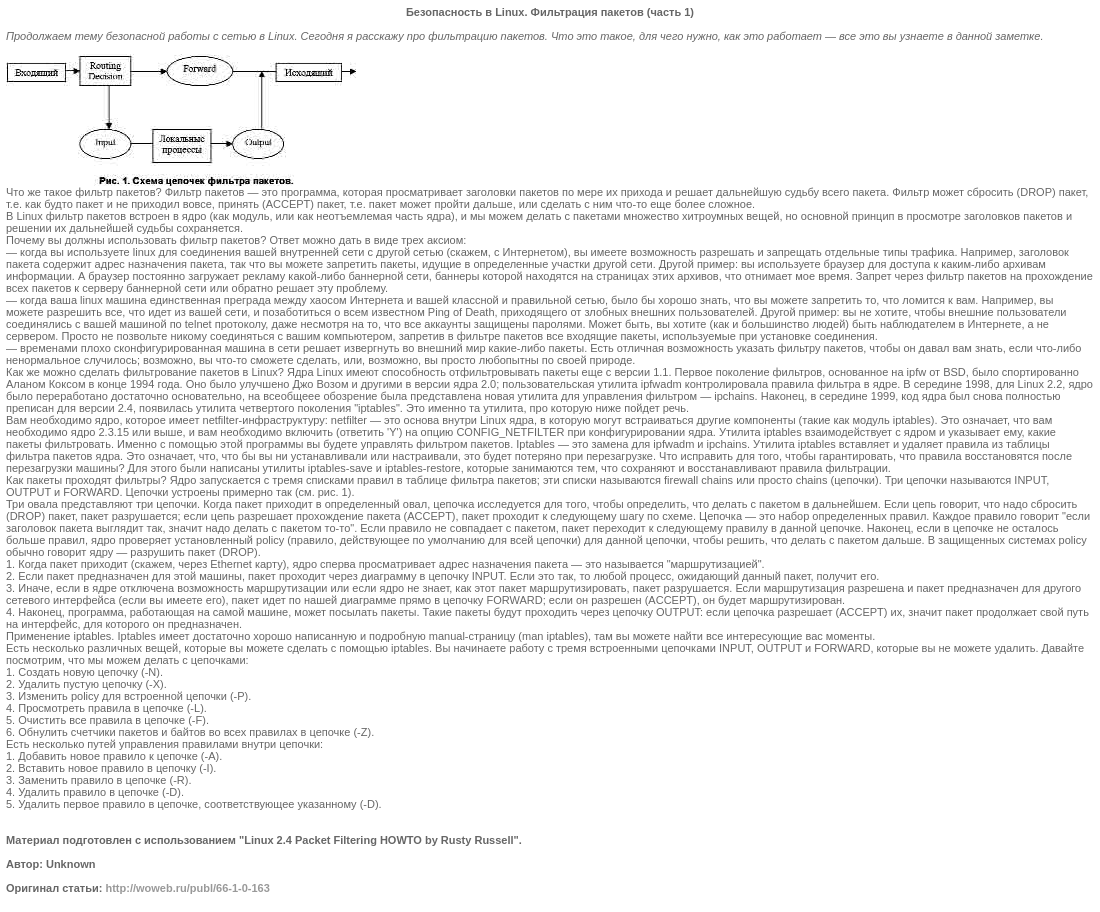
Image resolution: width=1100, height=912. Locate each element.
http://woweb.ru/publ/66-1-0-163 (187, 888)
